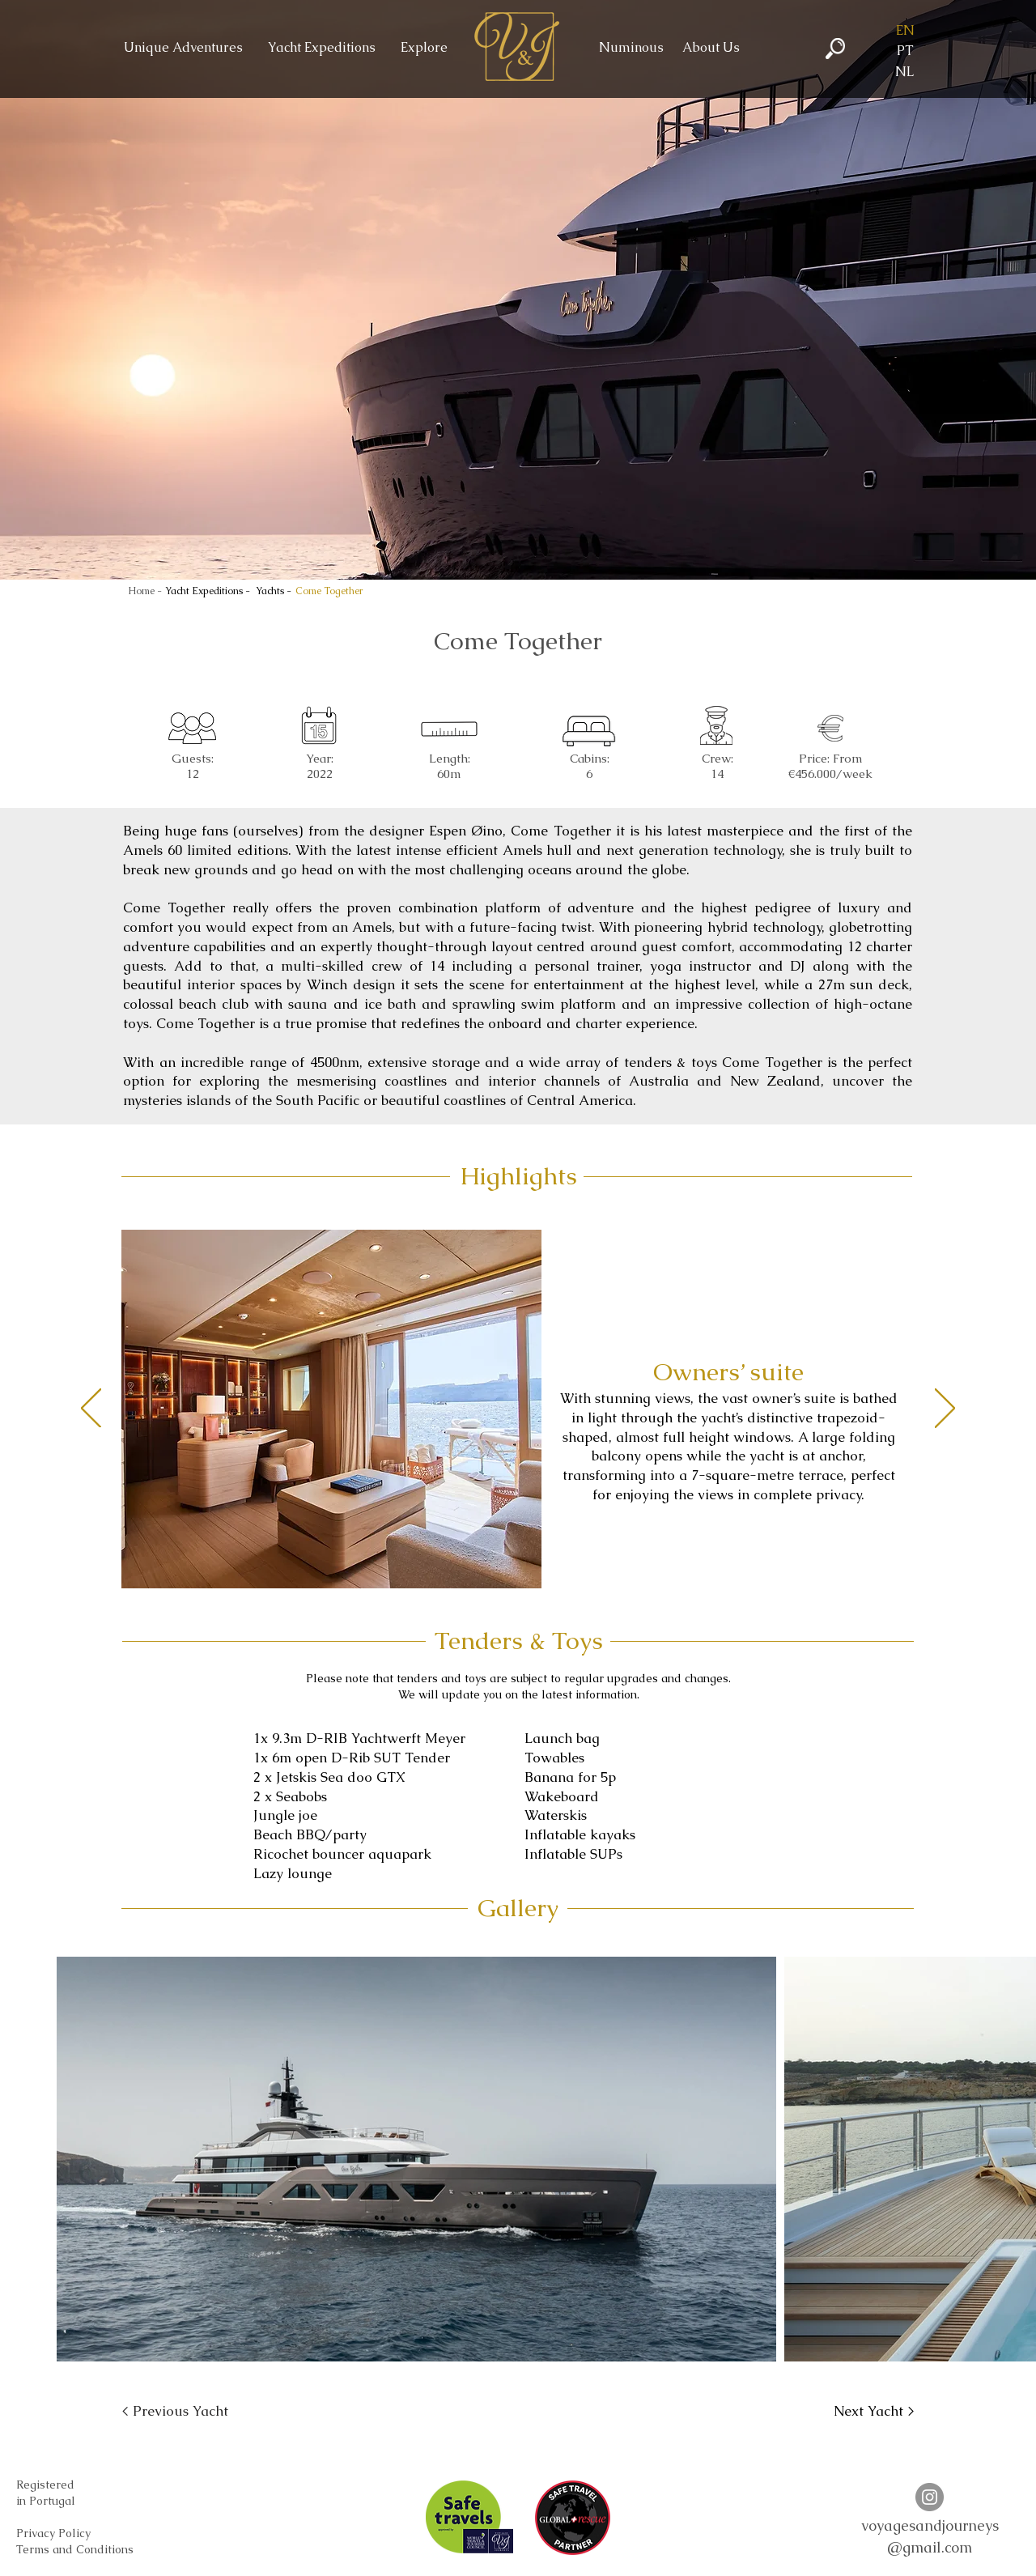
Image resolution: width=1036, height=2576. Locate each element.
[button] (905, 31)
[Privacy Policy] (53, 2534)
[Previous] (91, 1409)
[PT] (905, 51)
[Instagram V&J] (929, 2497)
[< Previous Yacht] (174, 2411)
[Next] (945, 1409)
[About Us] (711, 48)
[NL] (905, 72)
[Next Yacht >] (874, 2411)
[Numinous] (631, 48)
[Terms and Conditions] (75, 2550)
